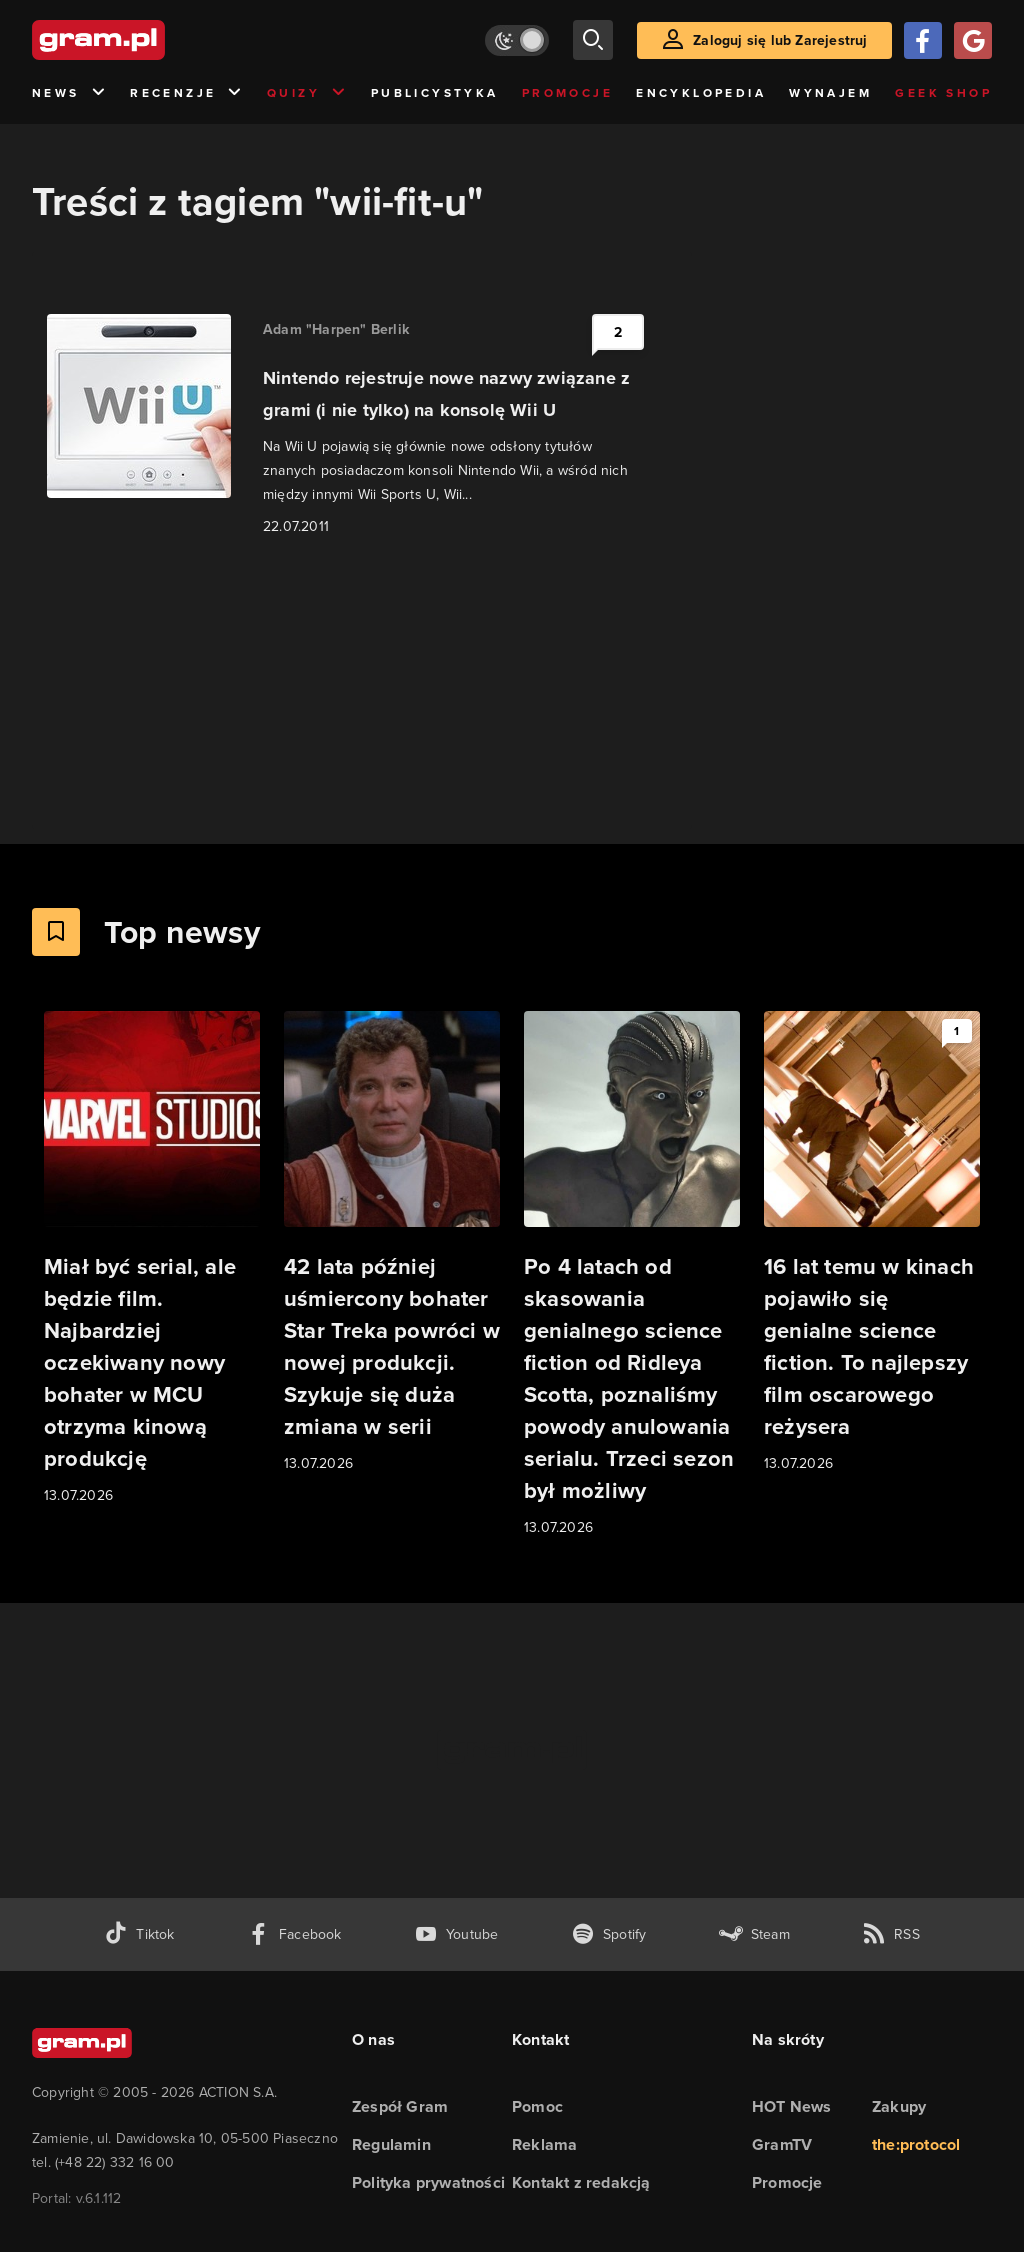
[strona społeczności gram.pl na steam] (754, 1934)
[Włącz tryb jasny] (517, 40)
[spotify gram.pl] (609, 1934)
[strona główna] (148, 40)
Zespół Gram (400, 2106)
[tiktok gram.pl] (139, 1934)
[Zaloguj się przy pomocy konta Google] (973, 40)
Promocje (567, 93)
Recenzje (187, 93)
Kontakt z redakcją (581, 2182)
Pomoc (537, 2106)
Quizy (307, 93)
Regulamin (391, 2144)
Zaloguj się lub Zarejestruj (780, 40)
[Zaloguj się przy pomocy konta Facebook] (923, 40)
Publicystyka (435, 93)
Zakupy (899, 2106)
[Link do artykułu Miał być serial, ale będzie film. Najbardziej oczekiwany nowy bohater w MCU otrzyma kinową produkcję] (152, 1259)
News (69, 93)
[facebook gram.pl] (294, 1934)
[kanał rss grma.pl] (891, 1934)
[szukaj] (593, 40)
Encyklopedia (701, 93)
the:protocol (916, 2144)
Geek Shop (943, 93)
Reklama (544, 2144)
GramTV (782, 2144)
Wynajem (830, 93)
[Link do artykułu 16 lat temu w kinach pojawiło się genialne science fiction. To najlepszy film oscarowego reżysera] (872, 1243)
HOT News (792, 2106)
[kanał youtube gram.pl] (456, 1934)
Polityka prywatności (428, 2182)
